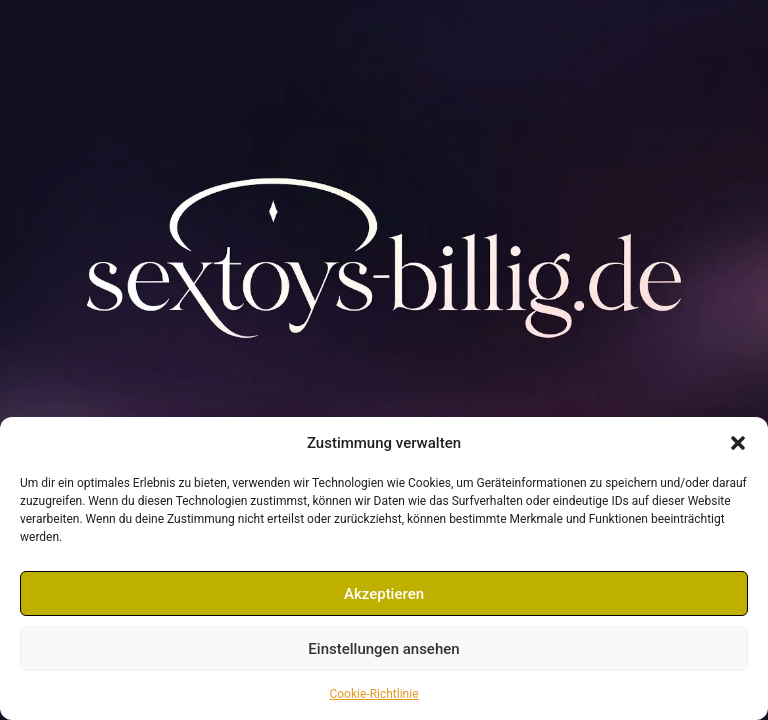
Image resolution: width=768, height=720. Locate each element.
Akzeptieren (384, 594)
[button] (738, 443)
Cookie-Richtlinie (373, 694)
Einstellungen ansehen (383, 649)
